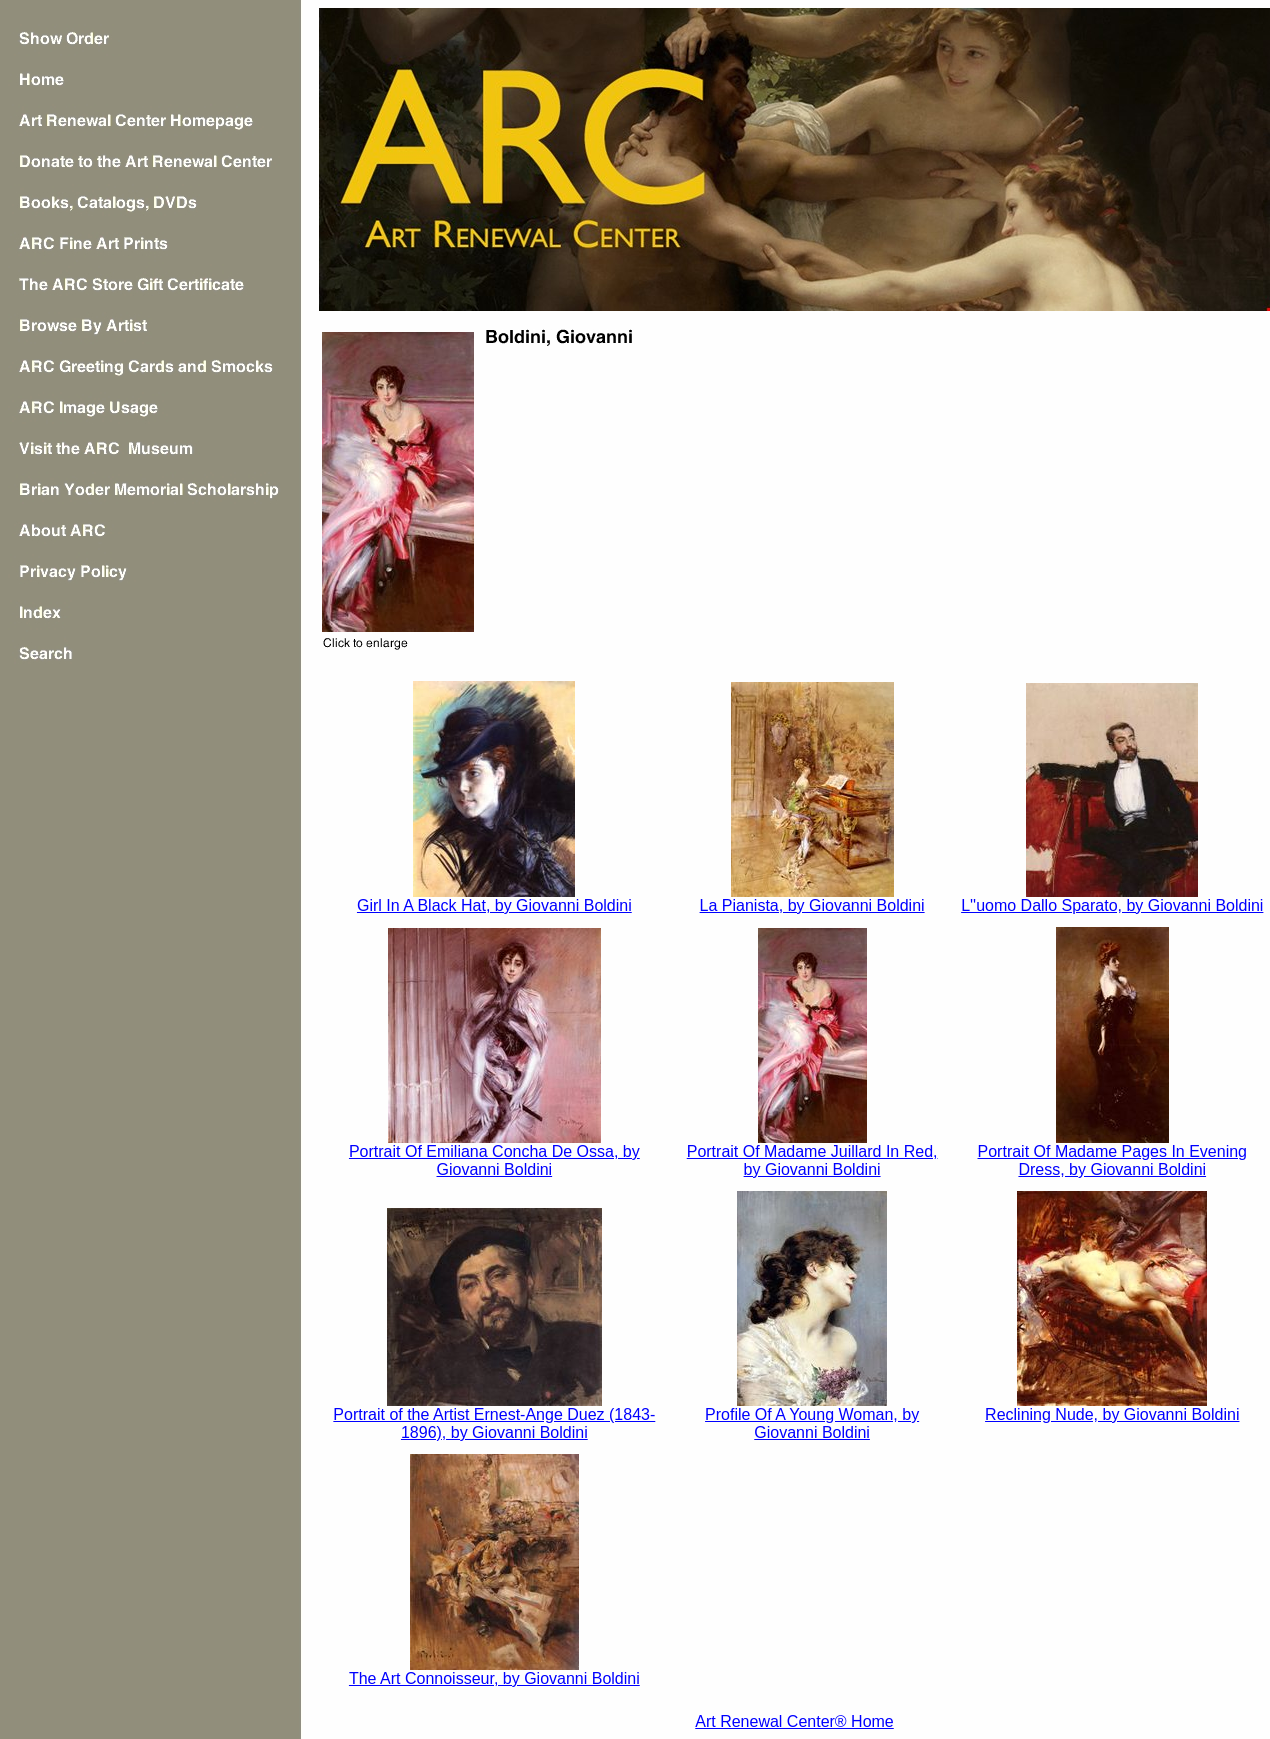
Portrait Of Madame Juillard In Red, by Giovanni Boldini (812, 1160)
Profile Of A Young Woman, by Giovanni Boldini (812, 1423)
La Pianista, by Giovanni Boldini (812, 905)
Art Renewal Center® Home (794, 1721)
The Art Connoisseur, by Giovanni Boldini (494, 1678)
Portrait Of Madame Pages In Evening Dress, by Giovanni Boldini (1112, 1160)
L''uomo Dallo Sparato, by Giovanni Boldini (1112, 905)
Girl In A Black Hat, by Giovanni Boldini (494, 905)
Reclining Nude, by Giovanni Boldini (1112, 1414)
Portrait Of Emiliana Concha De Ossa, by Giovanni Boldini (494, 1160)
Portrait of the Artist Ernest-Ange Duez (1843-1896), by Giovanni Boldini (494, 1423)
